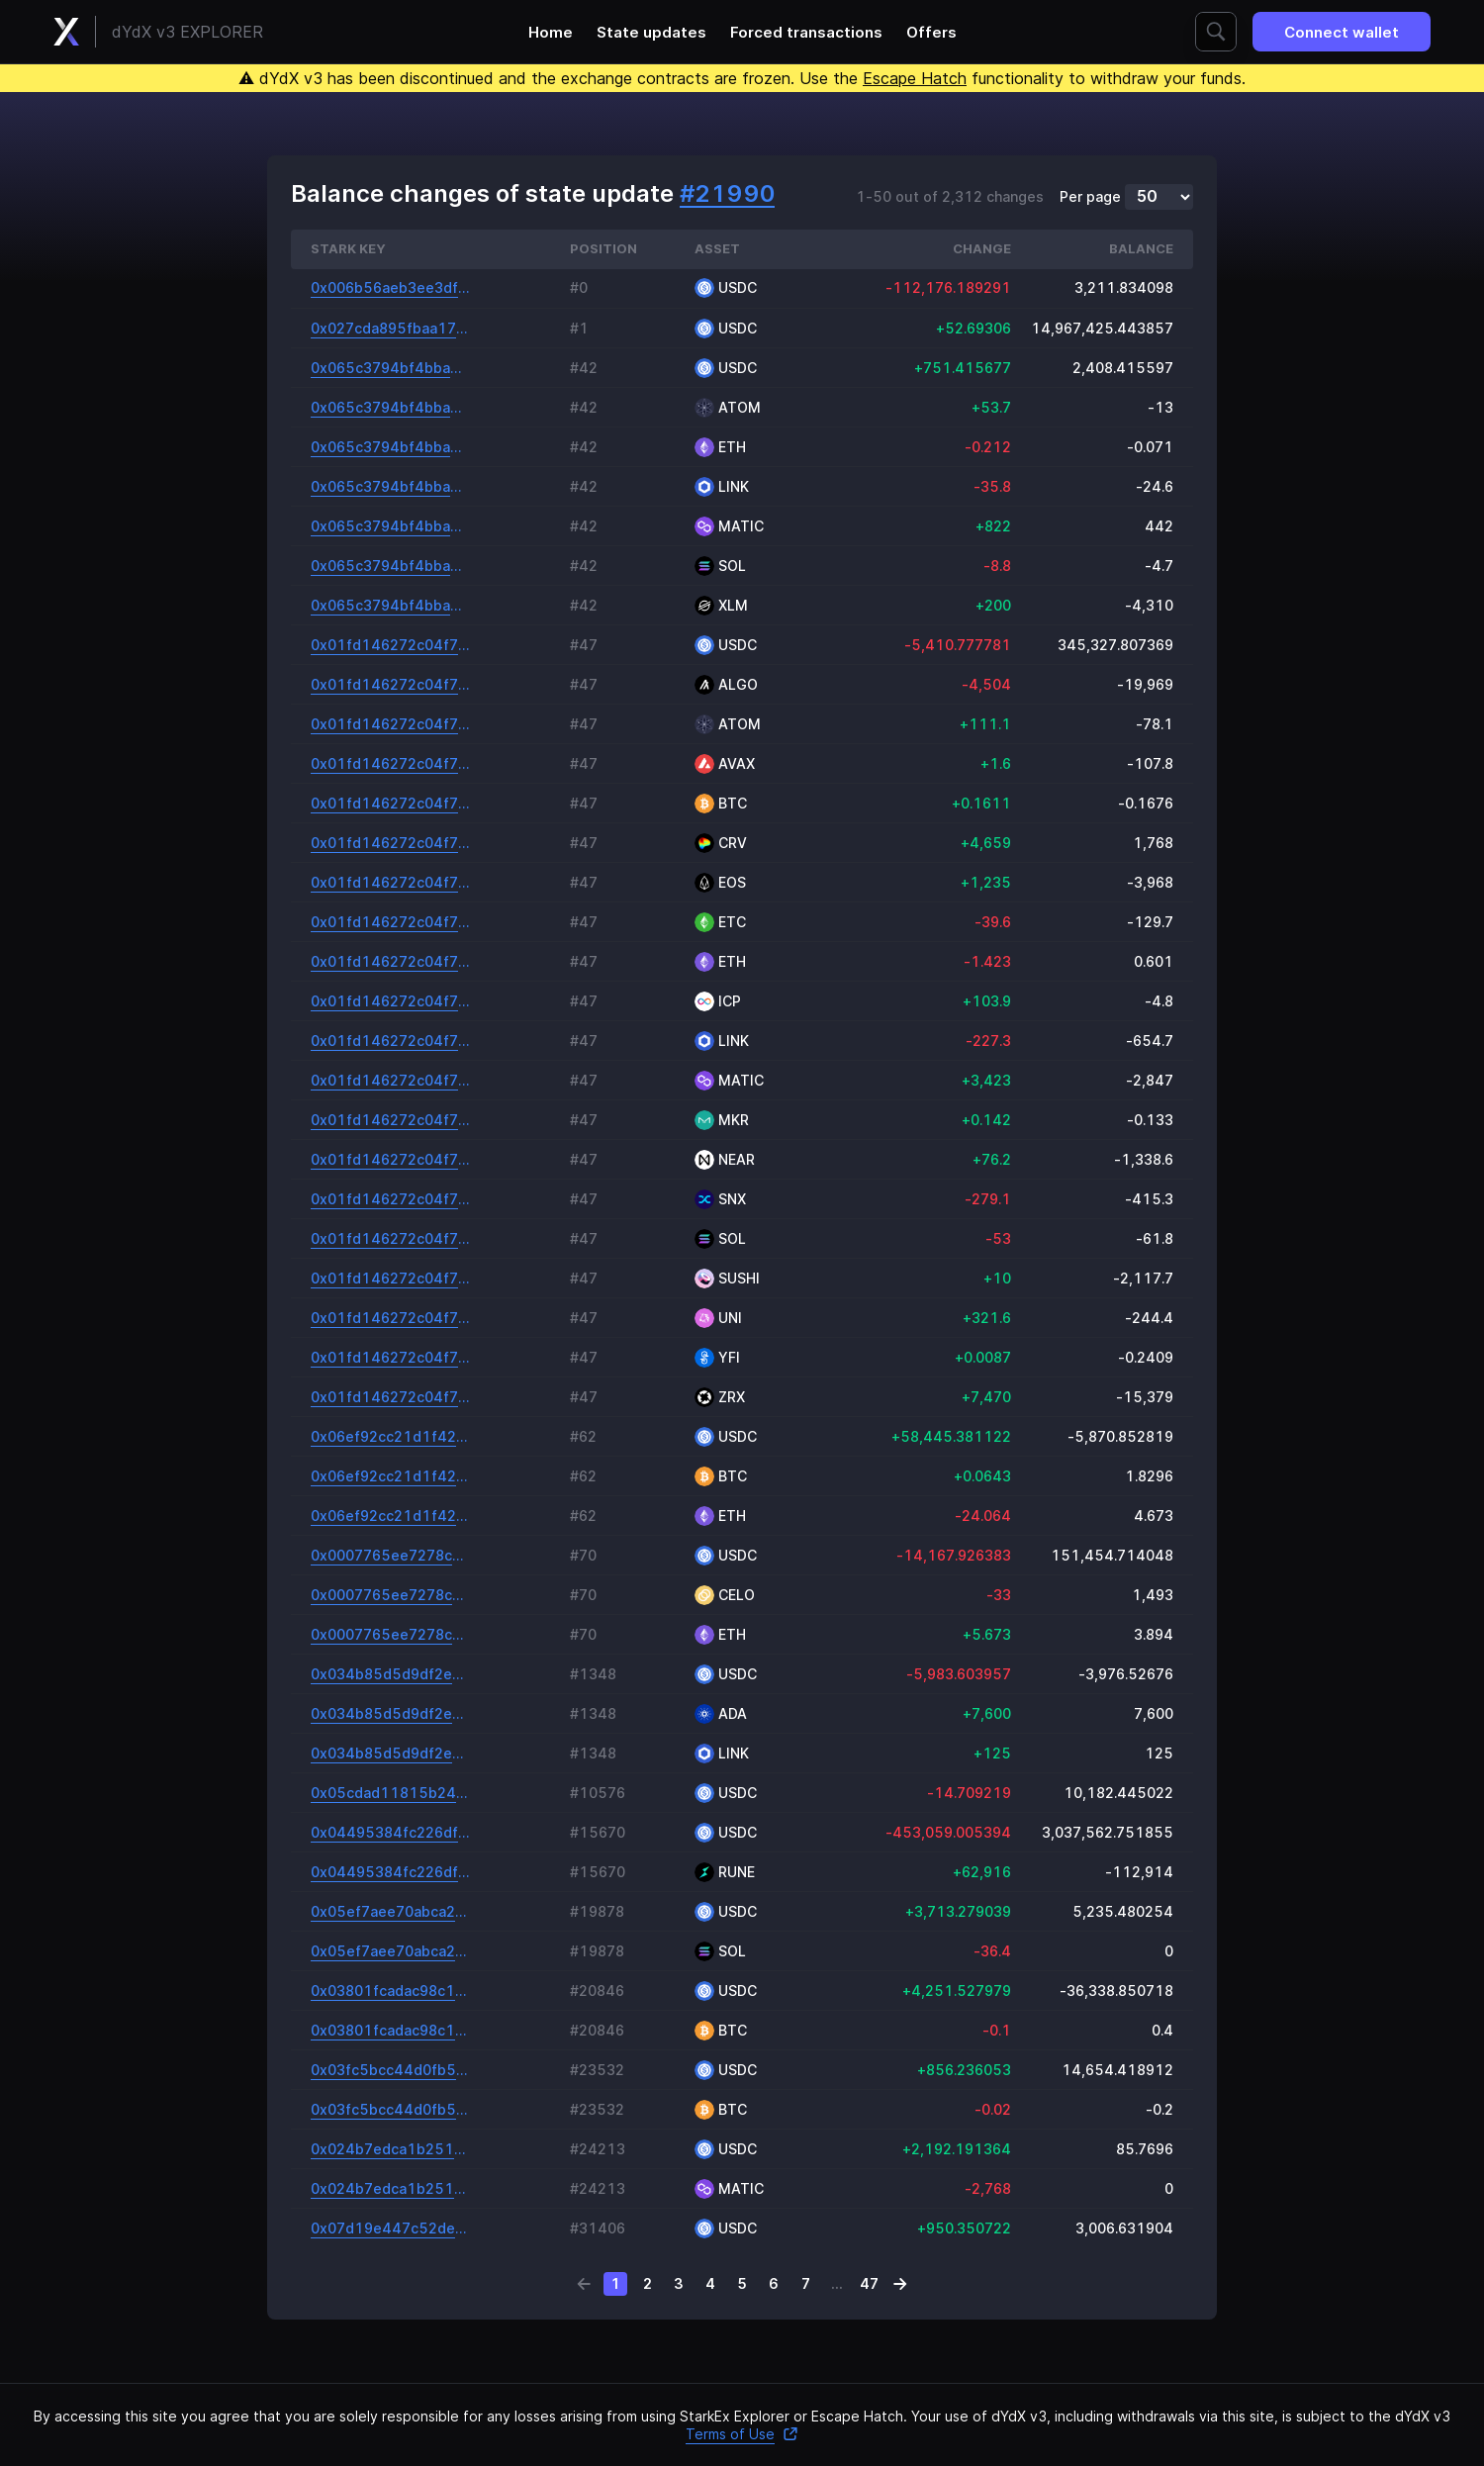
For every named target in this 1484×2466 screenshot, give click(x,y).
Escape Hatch (915, 78)
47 (869, 2283)
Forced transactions (806, 32)
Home (550, 32)
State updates (651, 32)
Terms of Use (742, 2433)
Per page (1090, 197)
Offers (931, 32)
